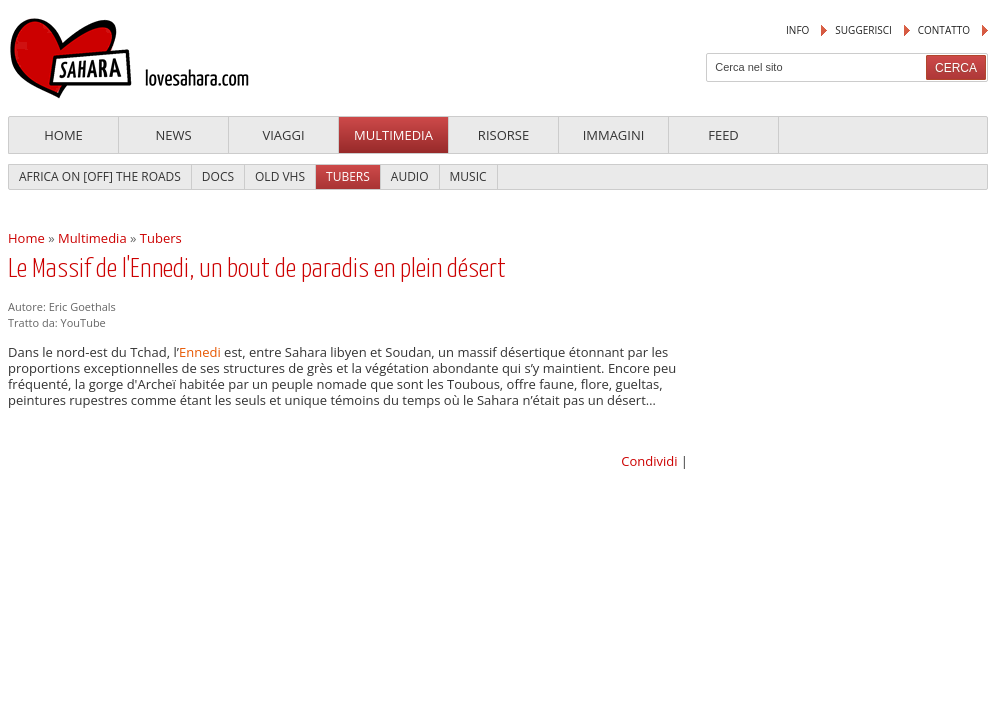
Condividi (649, 461)
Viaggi (283, 135)
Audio (410, 176)
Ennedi (200, 352)
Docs (218, 176)
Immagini (614, 135)
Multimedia (393, 135)
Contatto (944, 30)
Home (63, 135)
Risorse (503, 135)
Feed (723, 135)
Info (797, 30)
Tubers (348, 176)
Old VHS (280, 176)
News (173, 135)
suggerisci (863, 30)
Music (468, 176)
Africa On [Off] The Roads (100, 176)
